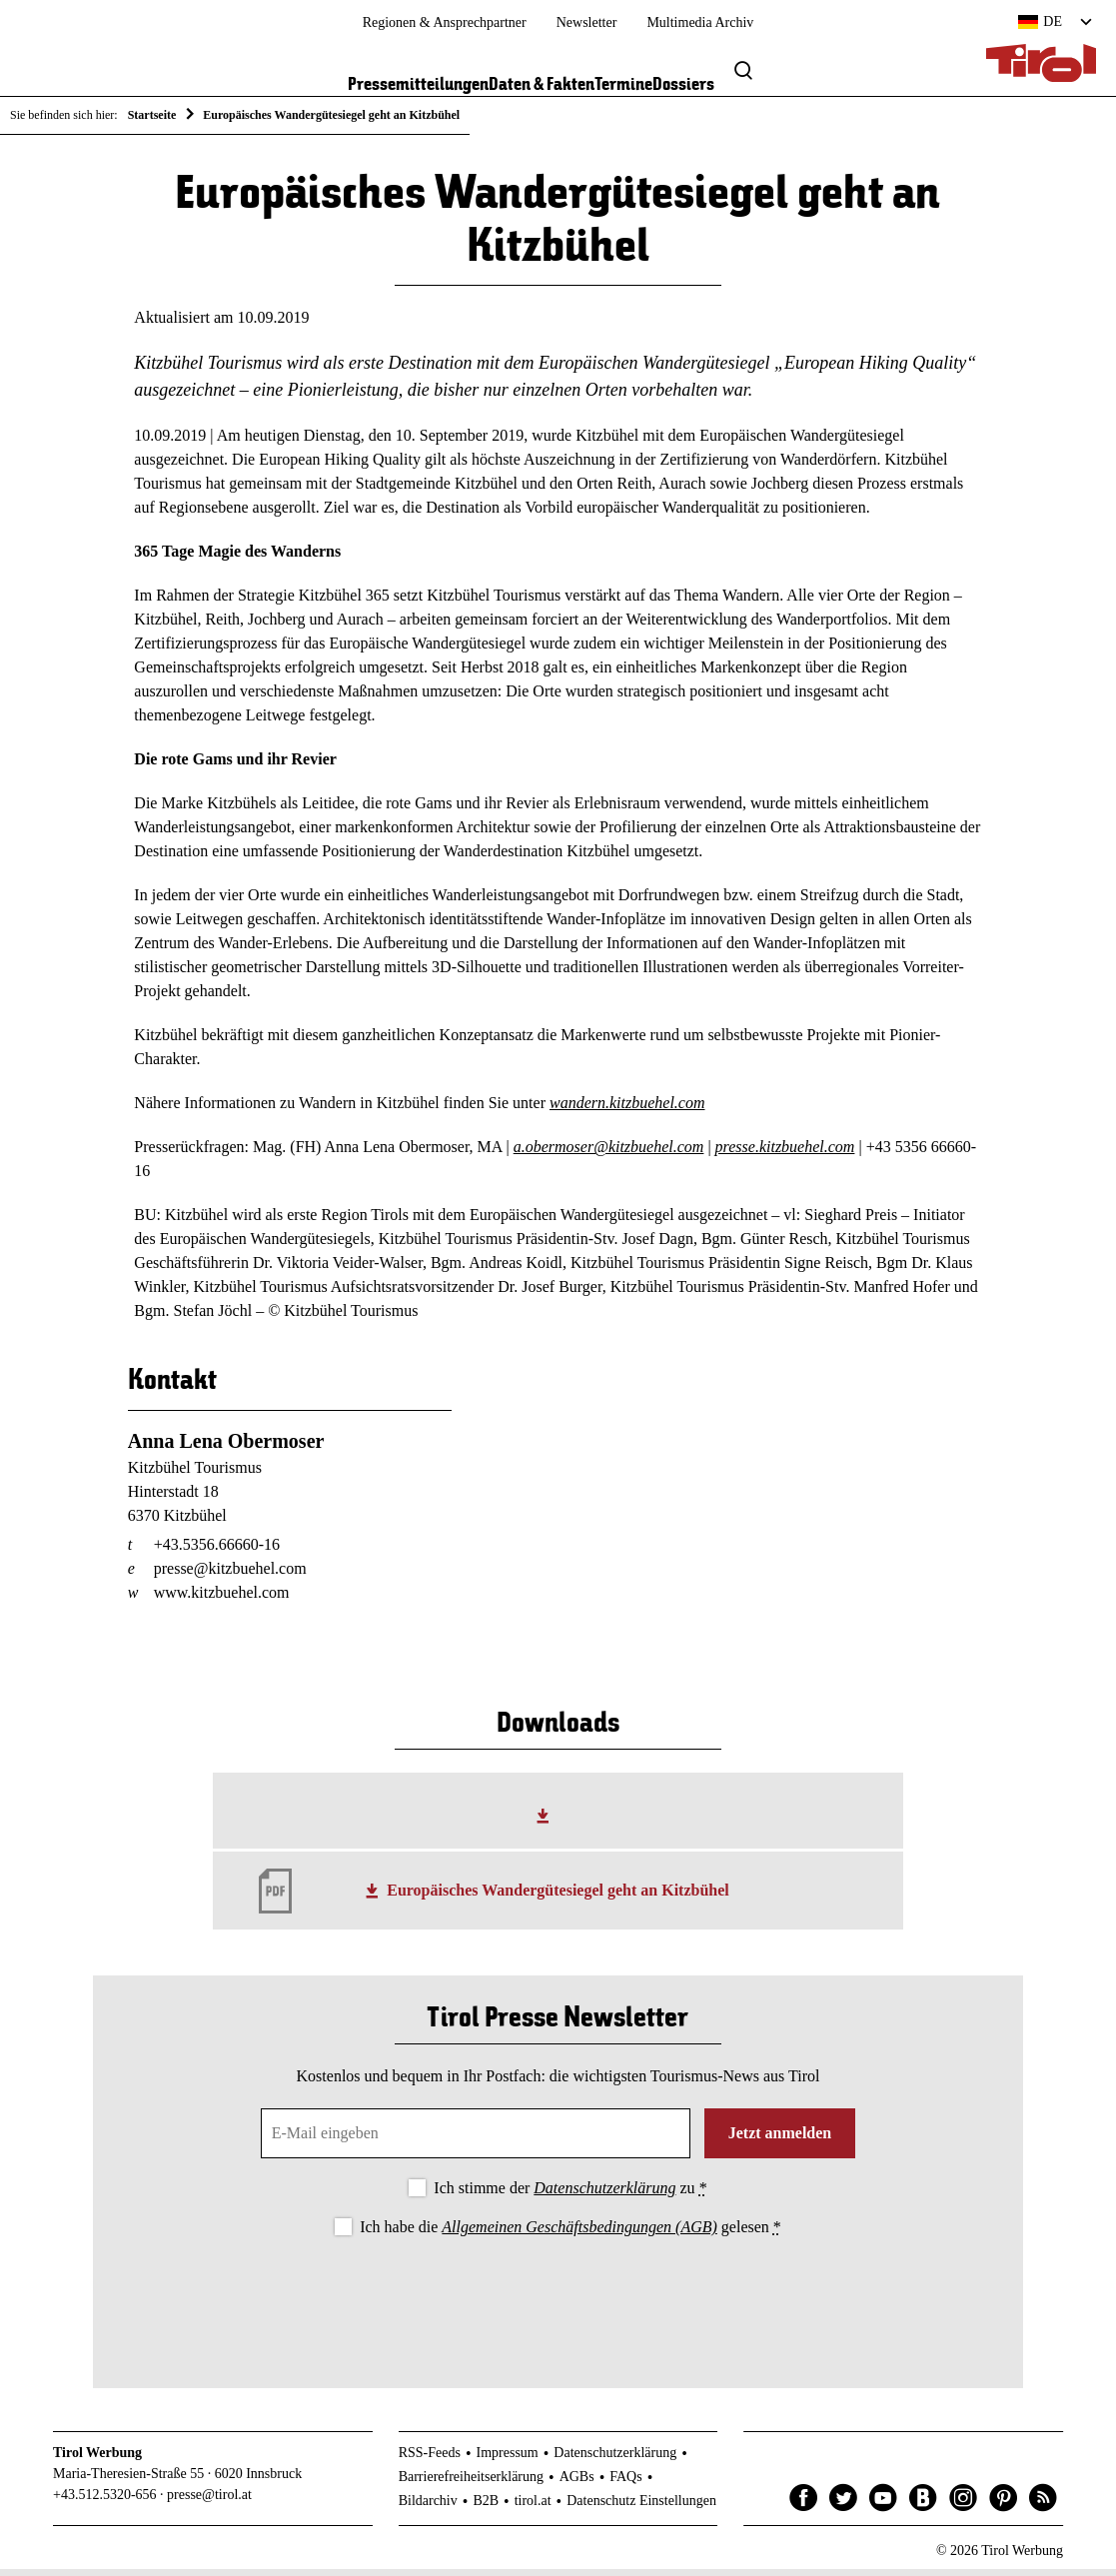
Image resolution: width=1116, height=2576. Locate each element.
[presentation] (557, 2303)
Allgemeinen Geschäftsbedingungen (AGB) (579, 2234)
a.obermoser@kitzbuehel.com (609, 1154)
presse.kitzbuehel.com (785, 1154)
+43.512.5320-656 (105, 2501)
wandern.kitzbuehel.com (627, 1110)
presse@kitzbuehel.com (230, 1575)
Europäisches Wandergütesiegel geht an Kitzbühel (558, 1898)
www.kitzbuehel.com (222, 1599)
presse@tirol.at (209, 2501)
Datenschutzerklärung (604, 2194)
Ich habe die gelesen (570, 2234)
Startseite (152, 115)
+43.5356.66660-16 (217, 1551)
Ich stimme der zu (570, 2194)
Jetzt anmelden (780, 2139)
